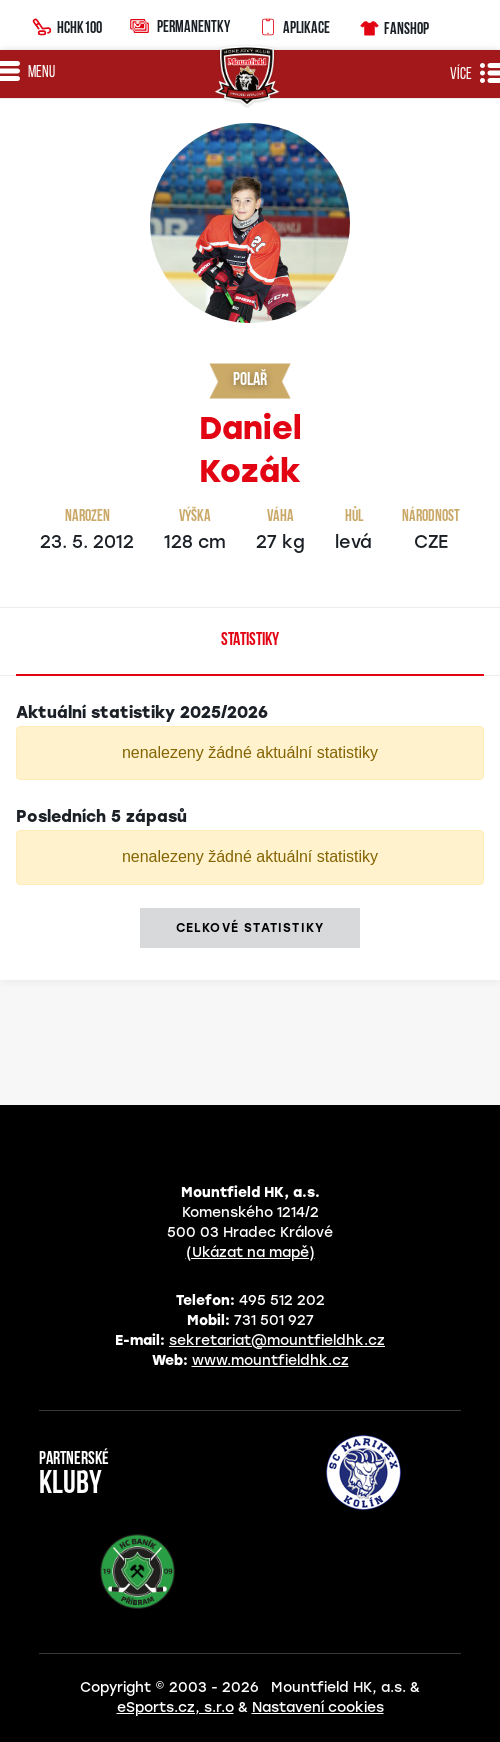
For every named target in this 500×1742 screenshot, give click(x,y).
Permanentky (180, 25)
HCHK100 (67, 25)
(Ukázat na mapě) (250, 1252)
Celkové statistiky (250, 928)
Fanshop (393, 25)
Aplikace (294, 25)
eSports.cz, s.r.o (175, 1707)
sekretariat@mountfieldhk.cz (277, 1340)
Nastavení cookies (318, 1707)
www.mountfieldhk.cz (270, 1360)
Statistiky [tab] (250, 640)
